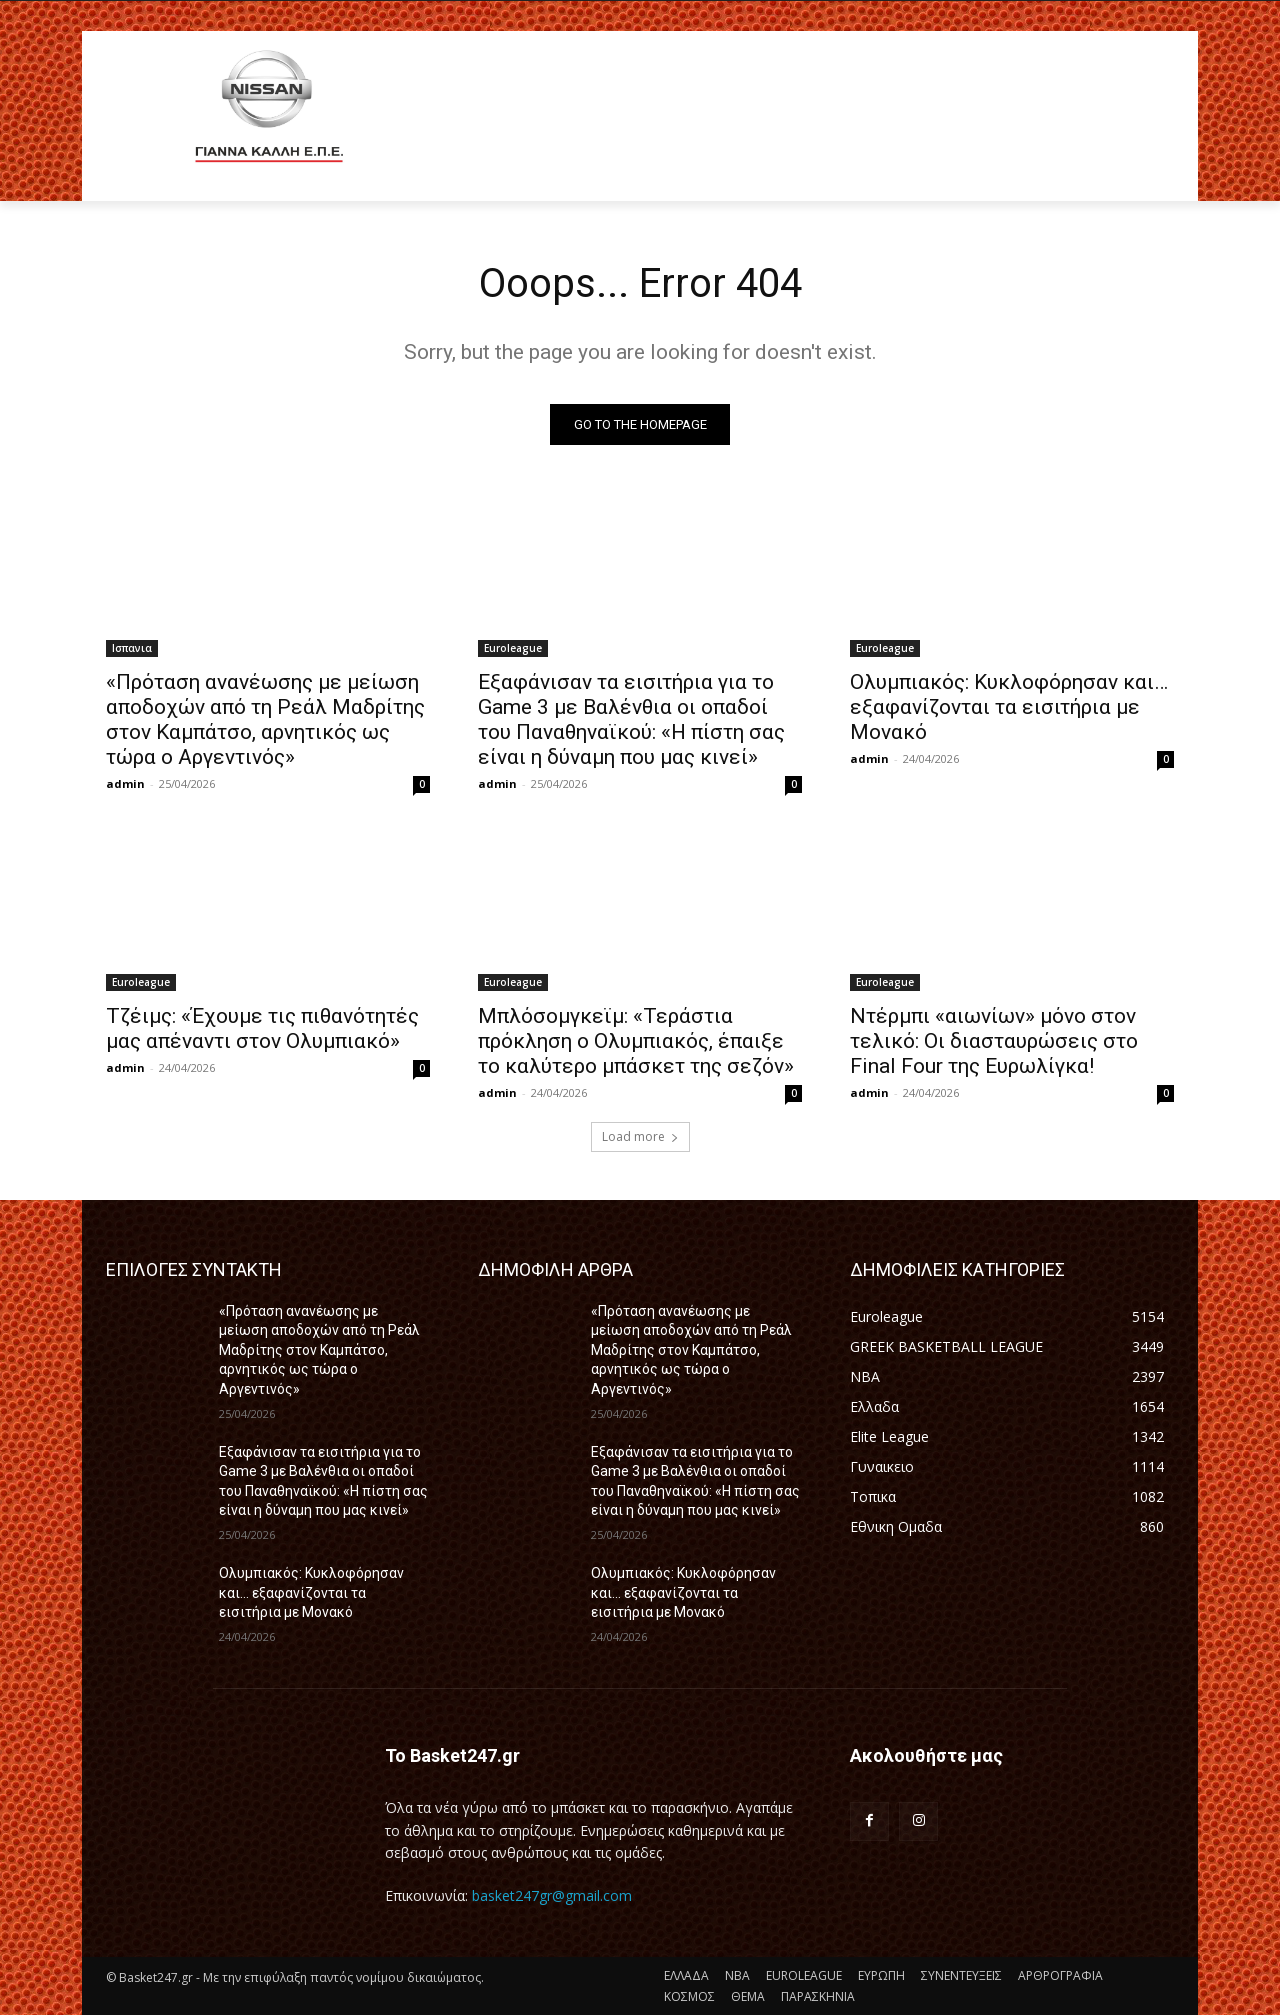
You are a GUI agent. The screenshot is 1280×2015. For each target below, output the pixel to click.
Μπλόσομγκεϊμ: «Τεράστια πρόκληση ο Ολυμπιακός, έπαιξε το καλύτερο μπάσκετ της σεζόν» (636, 1041)
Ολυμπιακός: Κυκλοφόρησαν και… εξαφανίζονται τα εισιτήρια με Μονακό (1009, 707)
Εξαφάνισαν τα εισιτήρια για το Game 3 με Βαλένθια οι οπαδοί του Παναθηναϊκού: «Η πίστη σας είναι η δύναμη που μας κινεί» (631, 719)
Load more (640, 1136)
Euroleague (513, 648)
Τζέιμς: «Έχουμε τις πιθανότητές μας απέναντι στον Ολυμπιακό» (262, 1028)
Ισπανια (132, 648)
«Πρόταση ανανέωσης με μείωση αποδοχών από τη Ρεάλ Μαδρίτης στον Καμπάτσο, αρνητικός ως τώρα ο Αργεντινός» (265, 719)
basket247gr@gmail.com (552, 1895)
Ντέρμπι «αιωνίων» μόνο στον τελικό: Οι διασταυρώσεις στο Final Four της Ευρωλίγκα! (994, 1041)
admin (125, 783)
